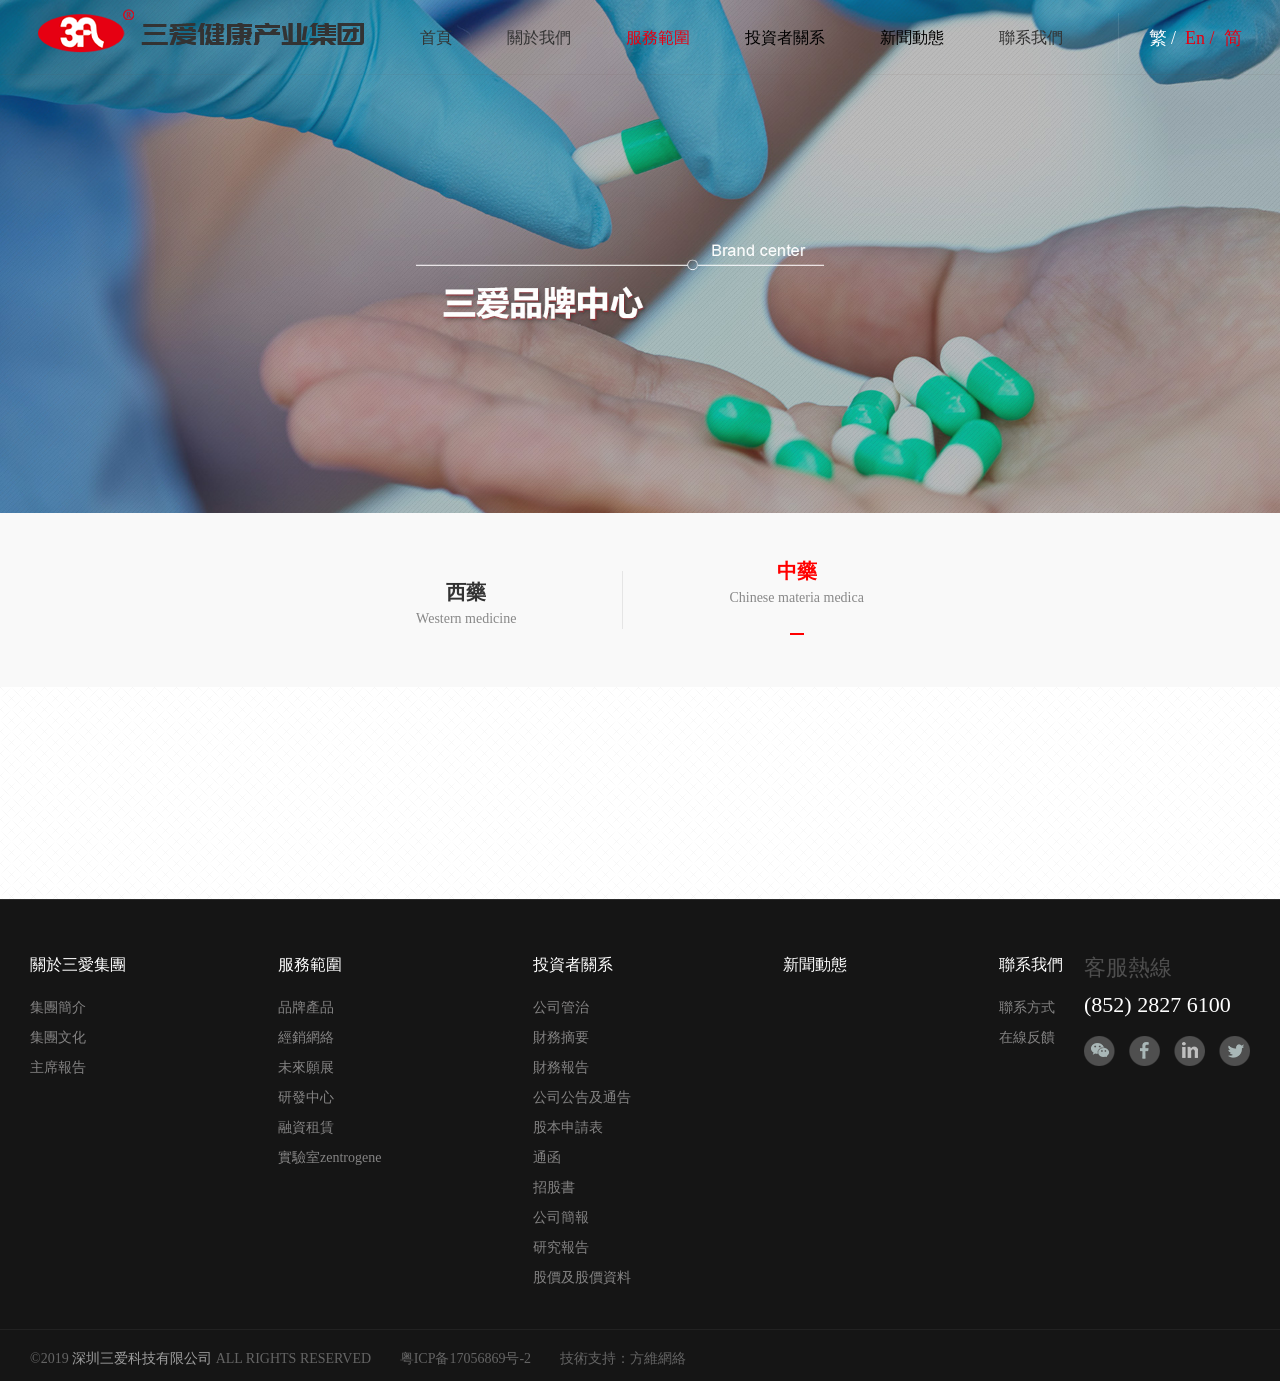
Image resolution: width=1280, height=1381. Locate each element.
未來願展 (306, 1067)
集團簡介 (58, 1007)
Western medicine (466, 603)
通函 (547, 1157)
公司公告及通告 (582, 1097)
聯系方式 (1027, 1007)
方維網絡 (658, 1358)
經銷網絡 (306, 1037)
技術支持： (595, 1358)
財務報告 (561, 1067)
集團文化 (58, 1037)
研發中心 (306, 1097)
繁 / (1165, 38)
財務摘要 (561, 1037)
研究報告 (561, 1247)
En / (1202, 38)
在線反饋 (1027, 1037)
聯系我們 (1031, 37)
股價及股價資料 (582, 1277)
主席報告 (58, 1067)
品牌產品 (306, 1007)
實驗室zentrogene (329, 1157)
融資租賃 (306, 1127)
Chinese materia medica (796, 583)
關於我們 (539, 37)
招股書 (554, 1187)
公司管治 (561, 1007)
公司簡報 (561, 1217)
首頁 (436, 37)
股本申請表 (568, 1127)
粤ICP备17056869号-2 (465, 1358)
